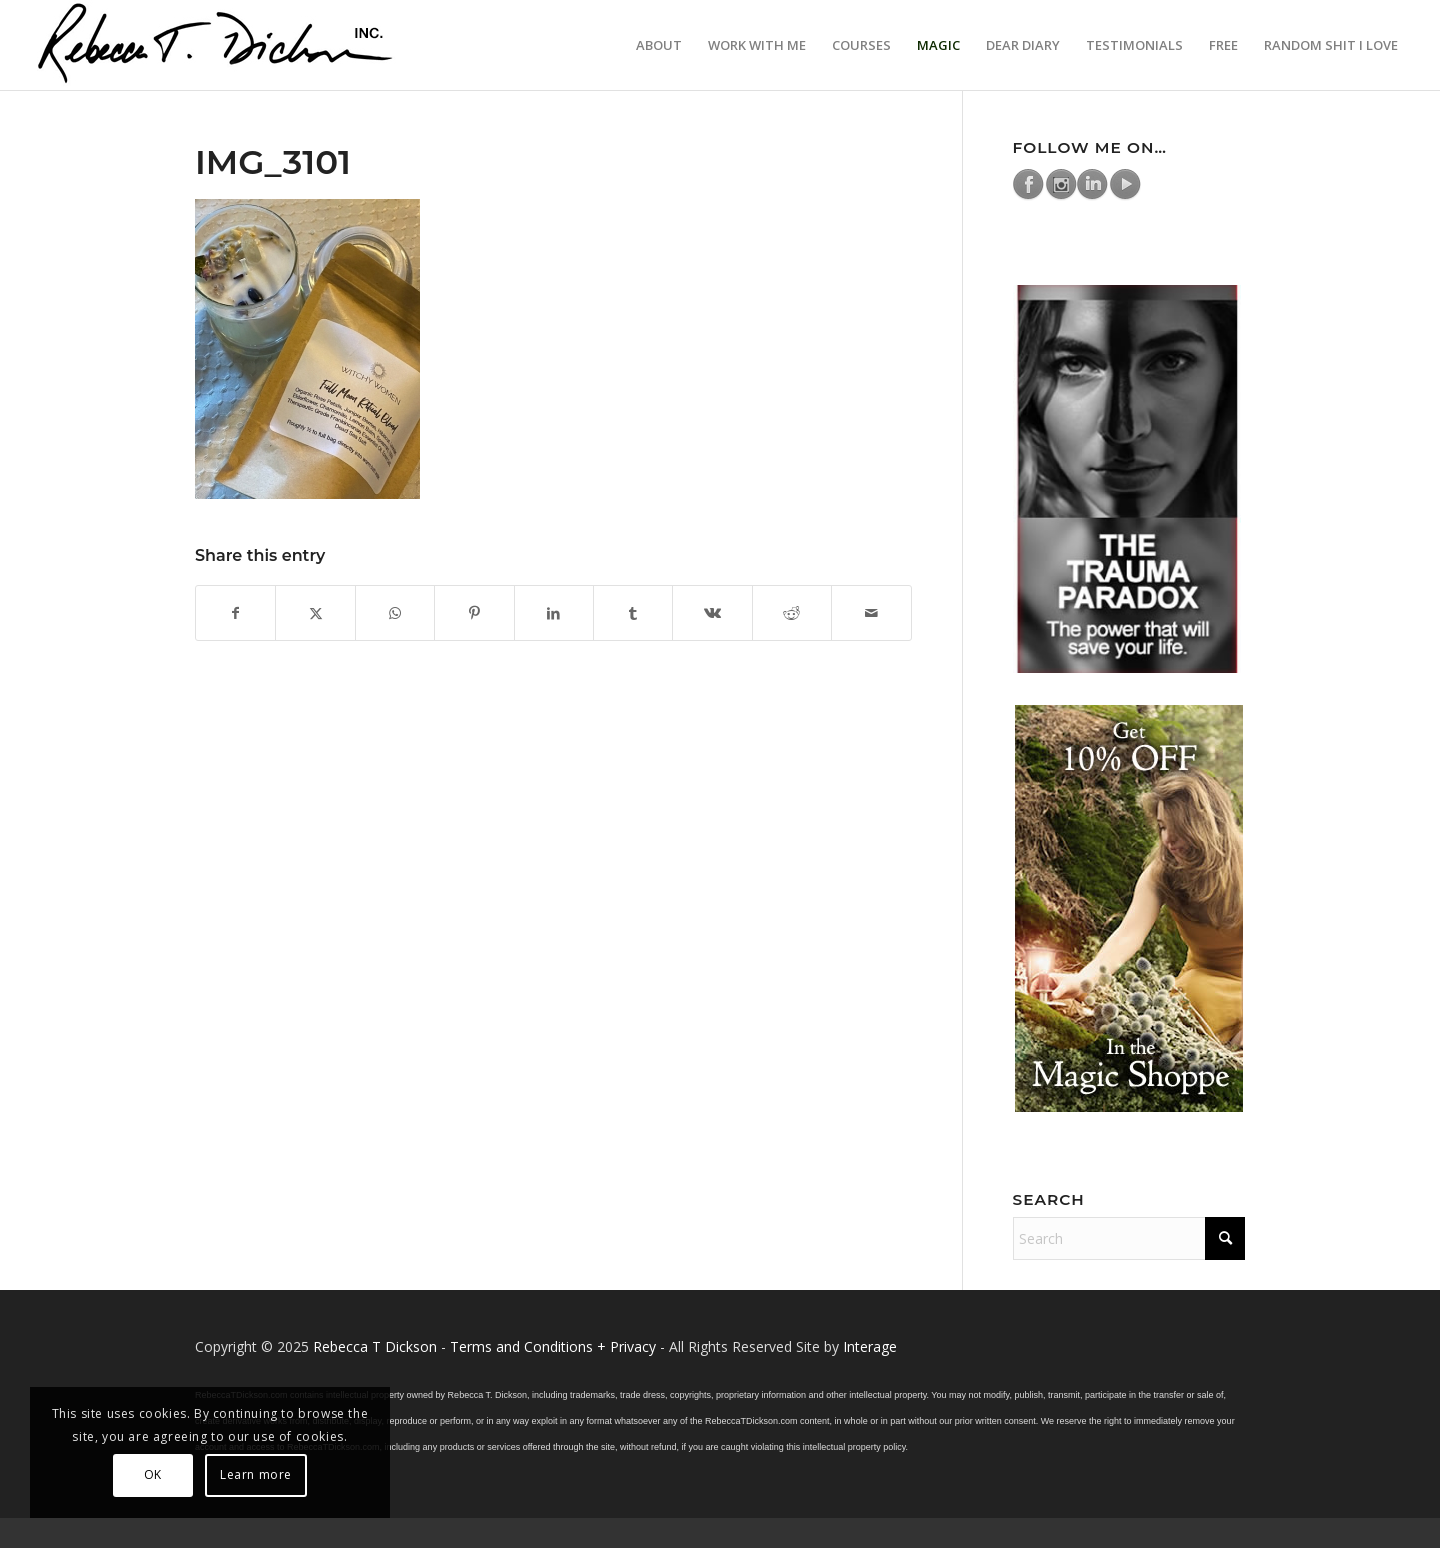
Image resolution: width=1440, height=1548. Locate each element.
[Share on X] (315, 613)
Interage (870, 1346)
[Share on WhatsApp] (395, 613)
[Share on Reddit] (792, 613)
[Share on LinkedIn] (554, 613)
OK (153, 1474)
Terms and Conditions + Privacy (553, 1346)
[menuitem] (659, 45)
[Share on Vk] (712, 613)
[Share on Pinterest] (474, 613)
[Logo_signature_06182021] (216, 45)
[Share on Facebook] (235, 613)
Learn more (256, 1474)
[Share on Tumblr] (633, 613)
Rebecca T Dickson (375, 1346)
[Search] (1129, 1238)
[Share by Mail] (871, 613)
